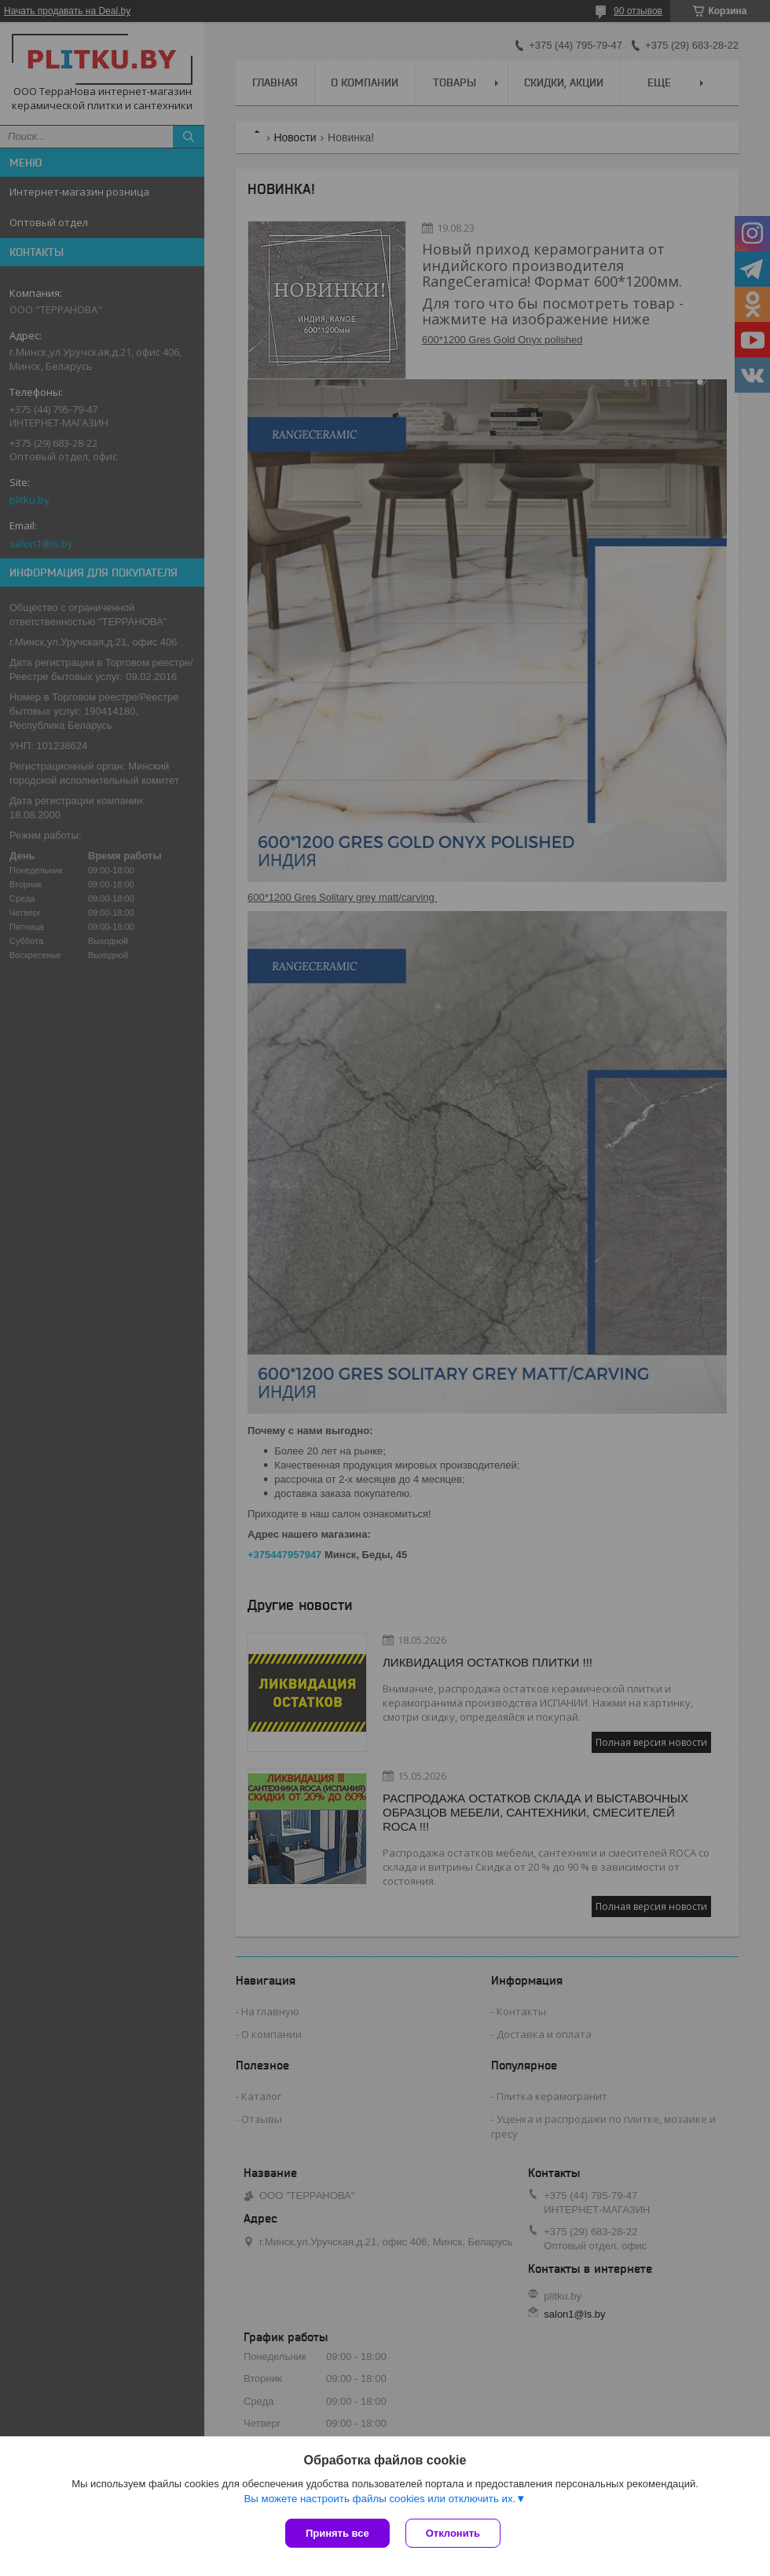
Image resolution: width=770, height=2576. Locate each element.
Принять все (337, 2533)
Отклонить (453, 2533)
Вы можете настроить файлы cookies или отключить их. (379, 2499)
